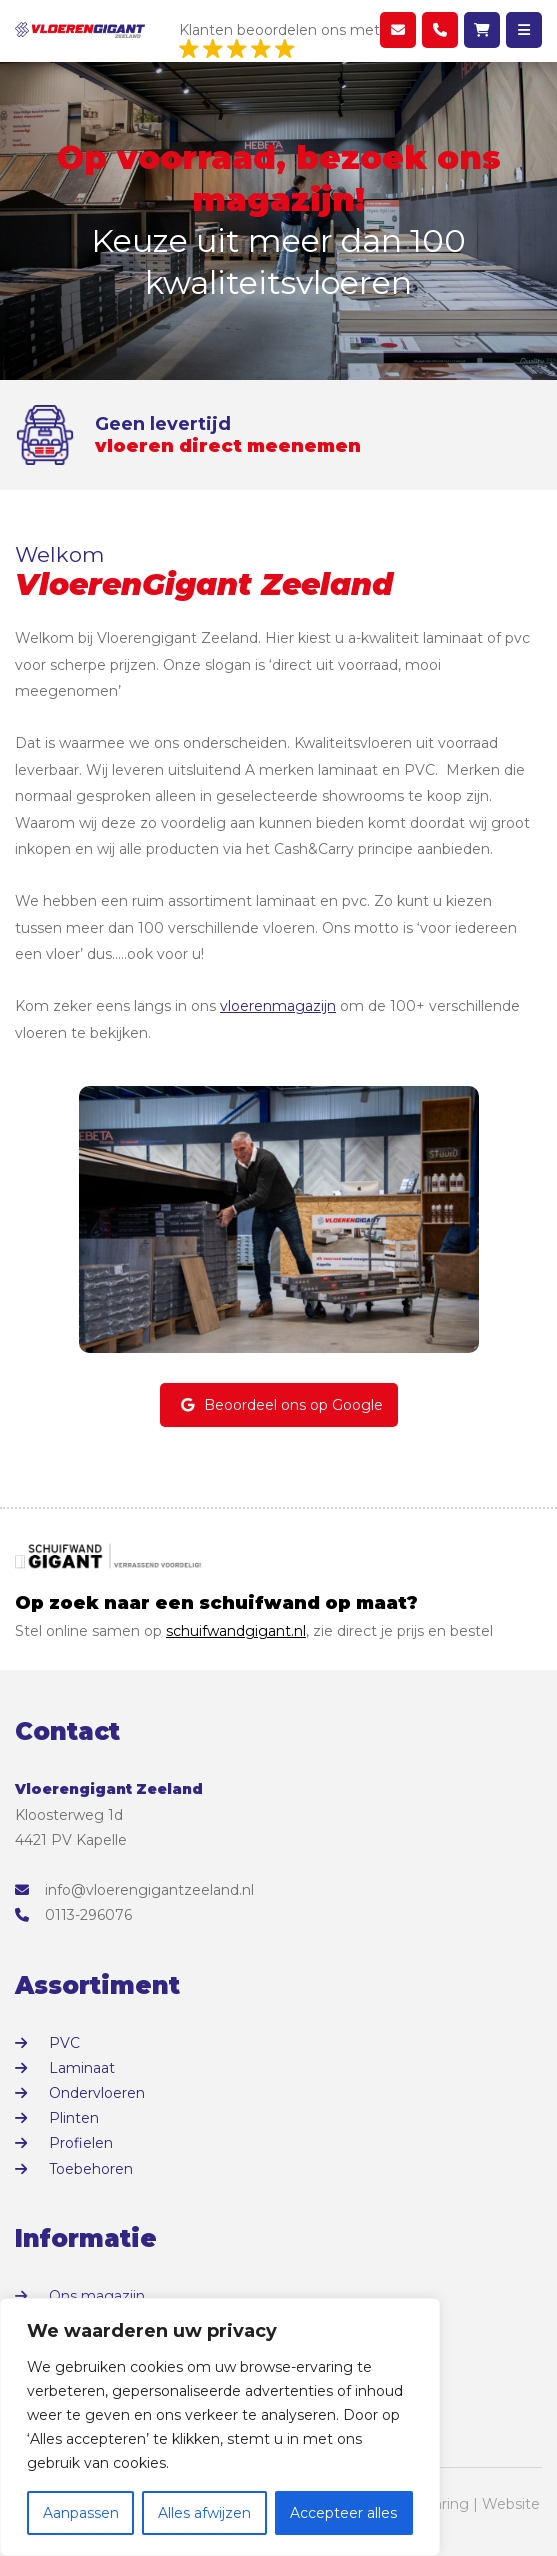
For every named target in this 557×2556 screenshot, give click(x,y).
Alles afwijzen (204, 2513)
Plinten (74, 2118)
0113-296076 (73, 1915)
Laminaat (82, 2068)
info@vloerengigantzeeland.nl (134, 1890)
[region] (220, 2427)
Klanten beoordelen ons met (279, 41)
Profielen (81, 2143)
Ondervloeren (97, 2093)
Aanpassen (81, 2513)
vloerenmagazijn (278, 1006)
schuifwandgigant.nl (236, 1631)
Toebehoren (91, 2169)
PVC (64, 2043)
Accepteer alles (343, 2513)
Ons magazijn (97, 2296)
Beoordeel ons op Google (279, 1405)
